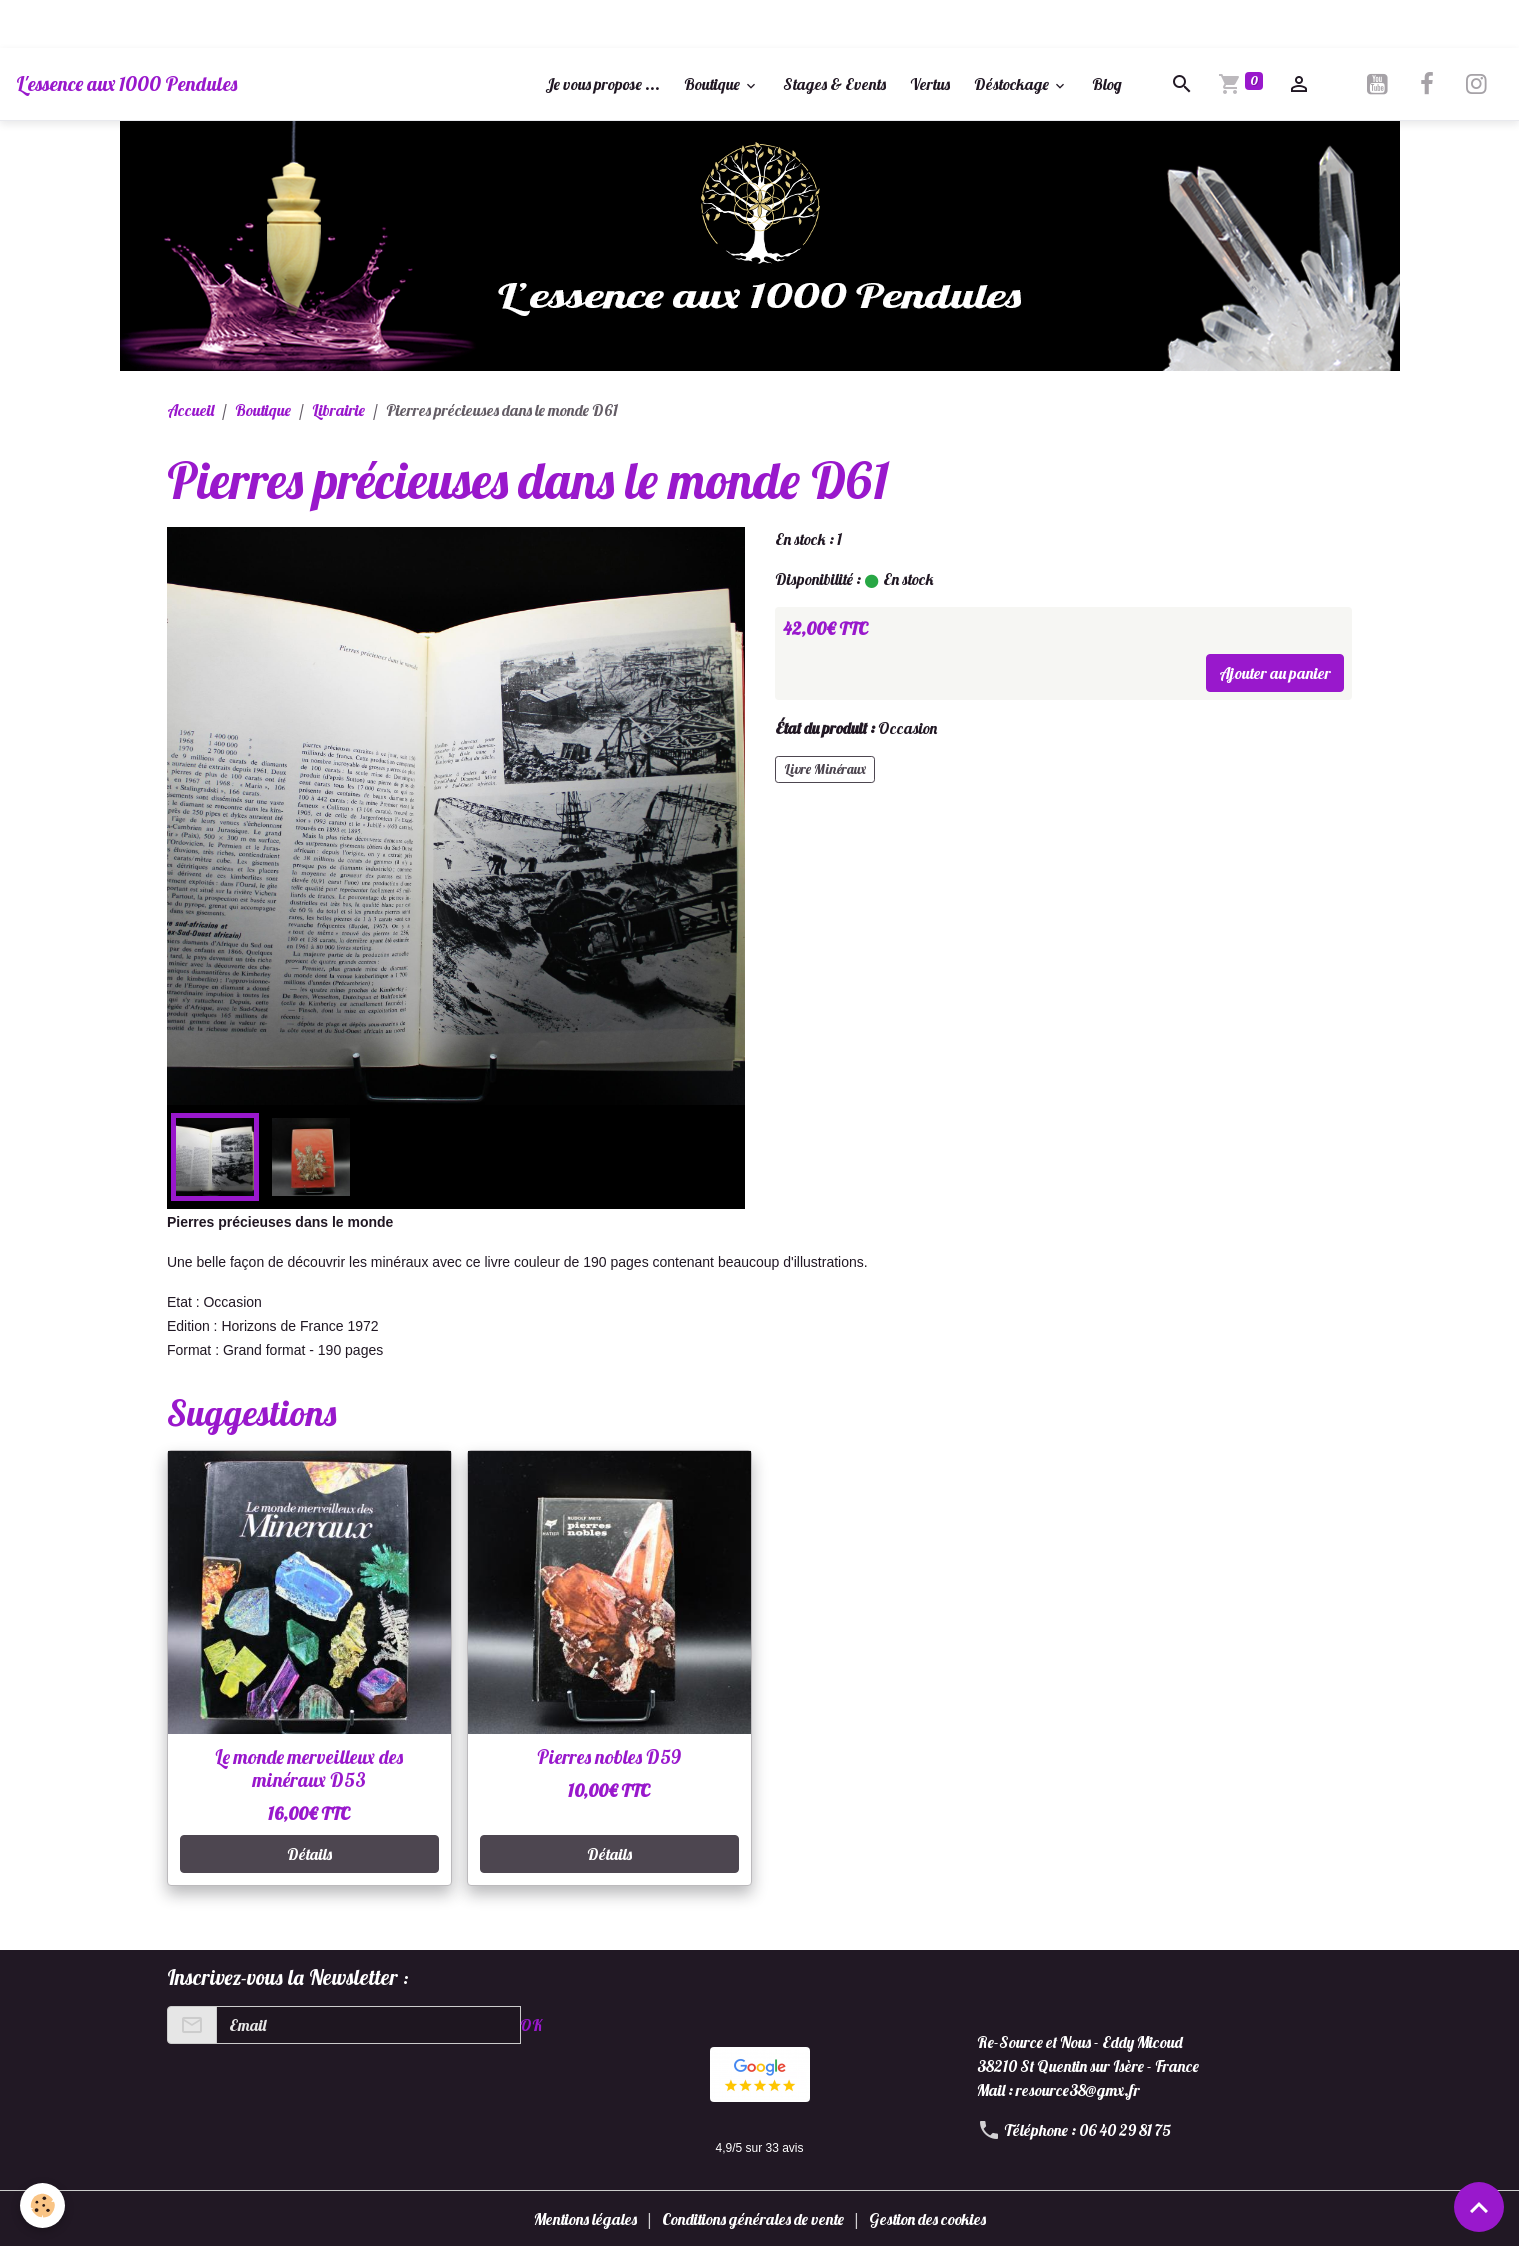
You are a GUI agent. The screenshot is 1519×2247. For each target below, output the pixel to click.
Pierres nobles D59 (609, 1757)
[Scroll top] (1479, 2207)
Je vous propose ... (602, 84)
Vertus (930, 84)
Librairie (338, 410)
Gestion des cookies (927, 2219)
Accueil (190, 410)
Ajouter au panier (1275, 673)
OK (531, 2025)
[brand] (126, 84)
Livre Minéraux (825, 769)
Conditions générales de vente (753, 2219)
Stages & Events (834, 84)
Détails (309, 1854)
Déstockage (1013, 84)
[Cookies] (42, 2205)
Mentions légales (585, 2219)
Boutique (713, 84)
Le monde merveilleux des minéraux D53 (309, 1768)
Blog (1107, 84)
